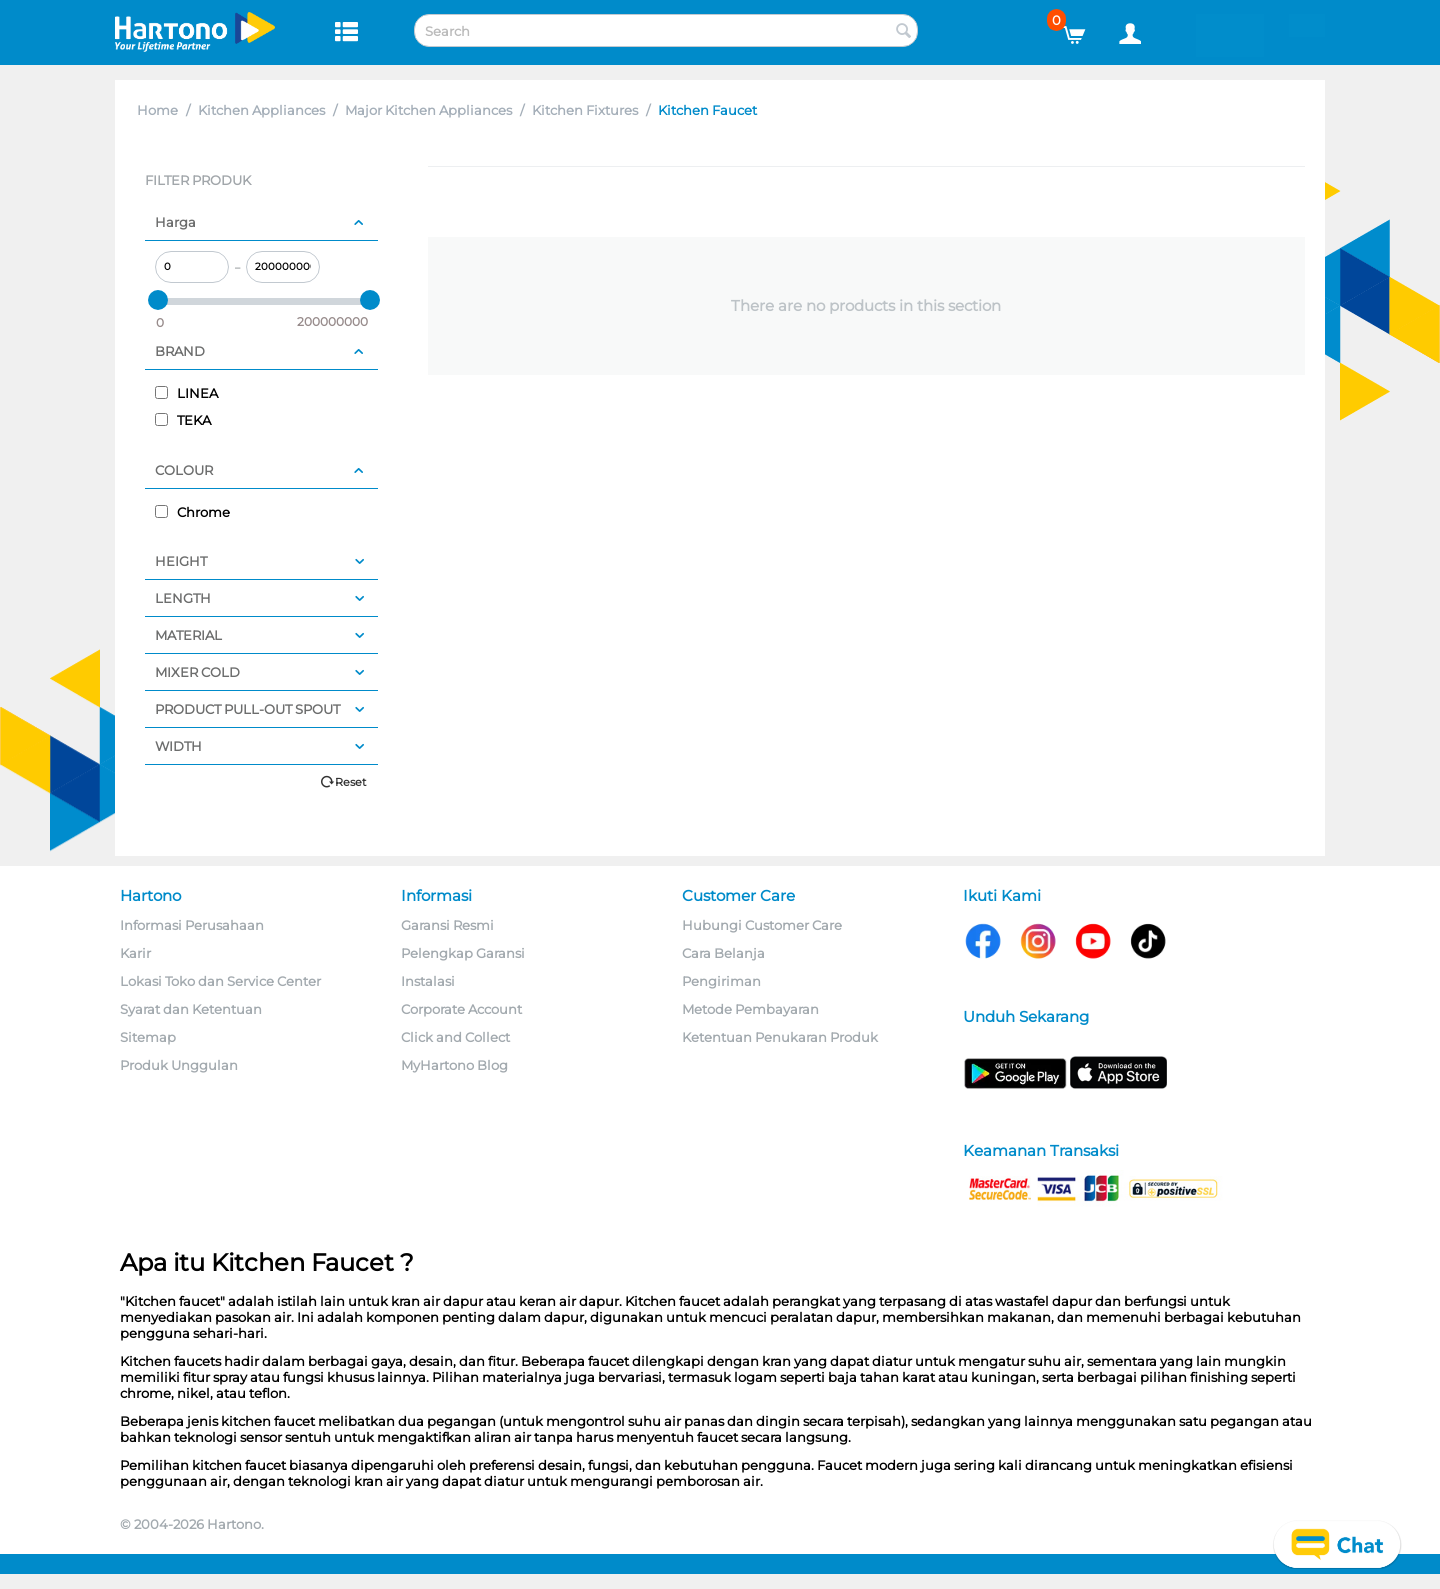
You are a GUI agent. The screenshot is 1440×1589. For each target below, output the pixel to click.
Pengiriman (721, 981)
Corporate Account (461, 1009)
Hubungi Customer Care (762, 925)
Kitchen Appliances (261, 110)
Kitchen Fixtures (585, 110)
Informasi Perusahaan (192, 925)
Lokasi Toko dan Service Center (220, 981)
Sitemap (148, 1037)
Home (157, 110)
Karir (135, 953)
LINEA (186, 393)
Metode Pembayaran (750, 1009)
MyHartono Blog (454, 1065)
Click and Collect (455, 1037)
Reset (350, 782)
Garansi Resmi (447, 925)
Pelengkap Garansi (463, 953)
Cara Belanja (723, 953)
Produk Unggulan (179, 1065)
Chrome (192, 512)
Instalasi (428, 981)
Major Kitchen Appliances (428, 110)
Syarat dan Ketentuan (191, 1009)
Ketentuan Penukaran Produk (780, 1037)
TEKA (183, 420)
